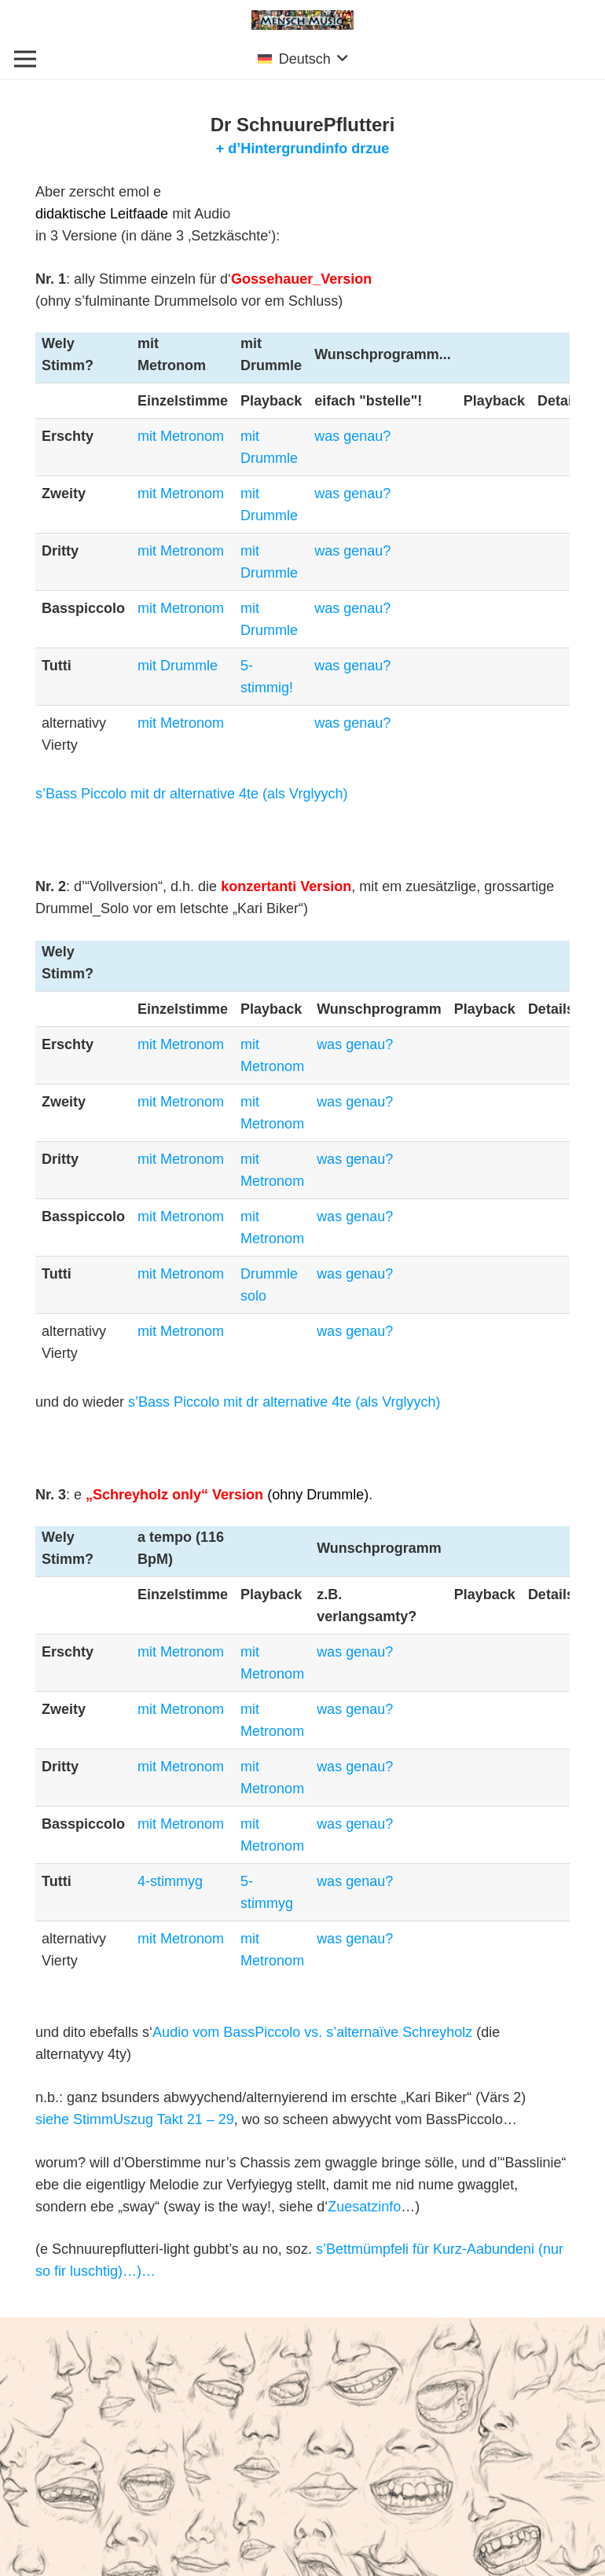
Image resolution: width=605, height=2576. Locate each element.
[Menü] (25, 59)
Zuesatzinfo (364, 2207)
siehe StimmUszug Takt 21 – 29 (134, 2119)
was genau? (352, 436)
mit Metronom (181, 436)
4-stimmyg (170, 1881)
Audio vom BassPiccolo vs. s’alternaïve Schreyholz (312, 2032)
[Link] (302, 20)
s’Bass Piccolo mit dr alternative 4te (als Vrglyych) (191, 794)
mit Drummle (178, 665)
